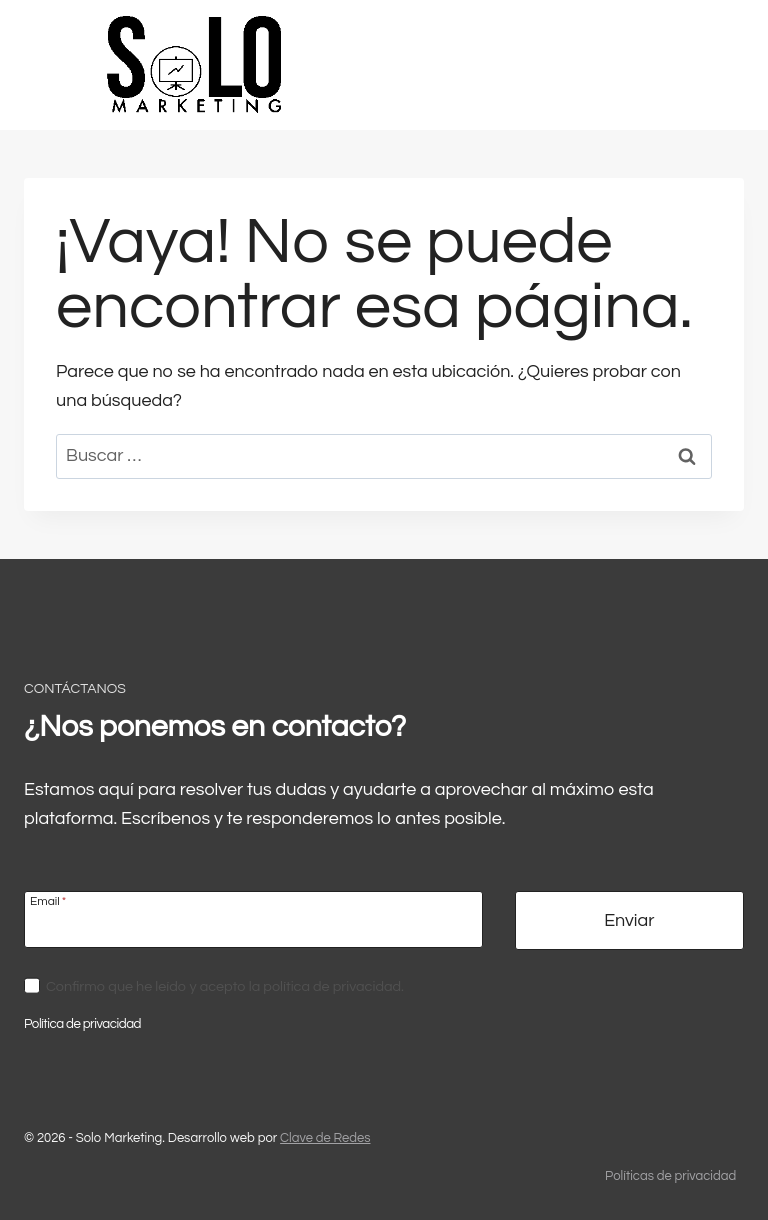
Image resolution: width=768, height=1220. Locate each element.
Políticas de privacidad (670, 1176)
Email (48, 901)
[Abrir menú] (701, 64)
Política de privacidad (82, 1024)
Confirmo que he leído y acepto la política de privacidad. (225, 986)
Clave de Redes (325, 1138)
